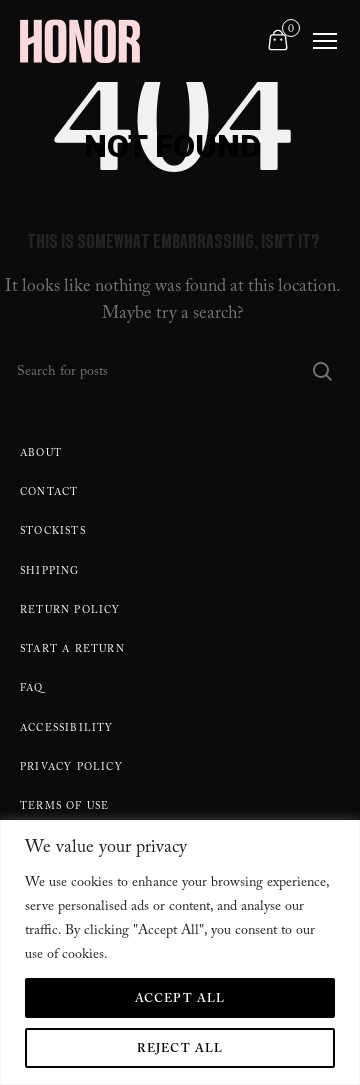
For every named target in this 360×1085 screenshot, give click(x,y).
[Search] (172, 371)
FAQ (32, 689)
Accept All (180, 1000)
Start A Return (72, 650)
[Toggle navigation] (325, 41)
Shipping (50, 572)
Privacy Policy (71, 768)
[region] (180, 952)
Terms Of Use (64, 807)
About (41, 454)
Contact (49, 493)
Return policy (70, 611)
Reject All (180, 1050)
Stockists (53, 532)
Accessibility (67, 729)
